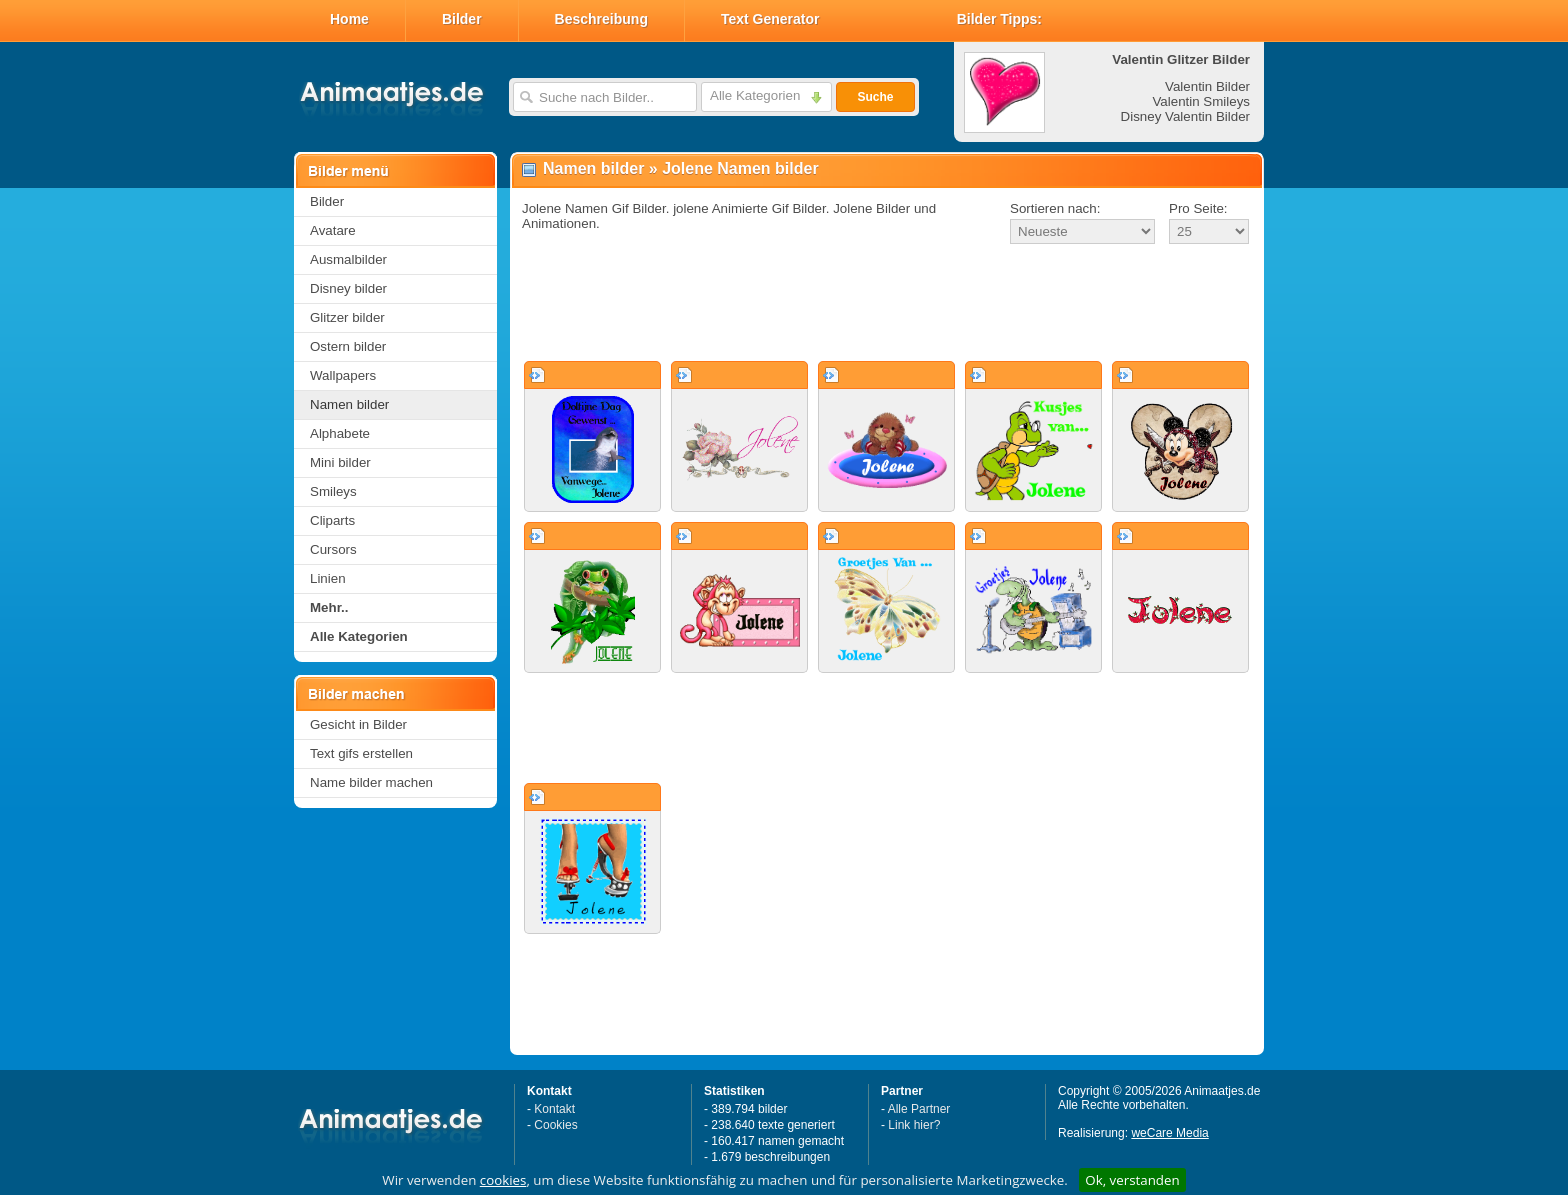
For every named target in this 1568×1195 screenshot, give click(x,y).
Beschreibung (601, 19)
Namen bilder (349, 404)
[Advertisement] (887, 304)
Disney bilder (348, 288)
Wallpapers (343, 375)
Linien (328, 578)
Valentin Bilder (1207, 86)
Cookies (555, 1125)
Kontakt (554, 1109)
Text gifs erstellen (361, 753)
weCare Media (1169, 1133)
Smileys (333, 491)
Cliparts (332, 520)
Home (349, 19)
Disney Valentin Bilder (1185, 116)
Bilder (462, 19)
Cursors (333, 549)
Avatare (333, 230)
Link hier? (914, 1125)
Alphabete (340, 433)
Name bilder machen (371, 782)
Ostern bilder (348, 346)
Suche (875, 97)
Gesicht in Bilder (358, 724)
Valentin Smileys (1201, 101)
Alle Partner (919, 1109)
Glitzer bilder (347, 317)
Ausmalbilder (348, 259)
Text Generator (770, 19)
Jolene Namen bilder (740, 168)
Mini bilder (340, 462)
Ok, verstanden (1132, 1180)
